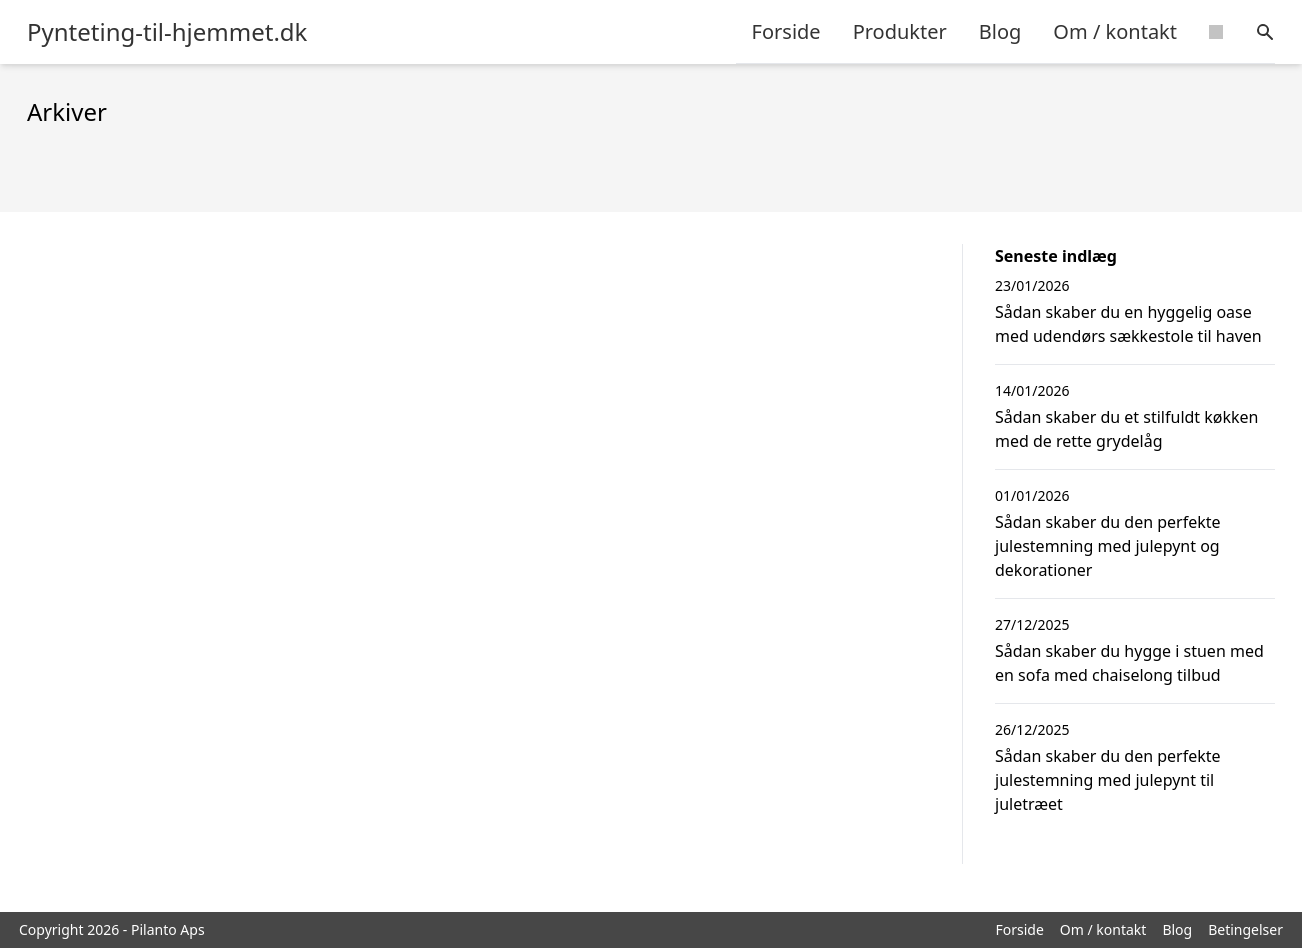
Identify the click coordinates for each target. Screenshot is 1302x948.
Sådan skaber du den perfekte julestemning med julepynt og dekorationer (1108, 546)
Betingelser (1245, 929)
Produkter (900, 31)
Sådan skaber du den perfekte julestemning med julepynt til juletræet (1108, 780)
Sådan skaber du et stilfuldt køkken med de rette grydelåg (1127, 429)
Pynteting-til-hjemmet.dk (167, 32)
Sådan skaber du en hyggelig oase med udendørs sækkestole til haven (1128, 324)
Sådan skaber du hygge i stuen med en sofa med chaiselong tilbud (1129, 663)
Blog (1000, 31)
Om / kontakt (1115, 31)
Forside (786, 31)
